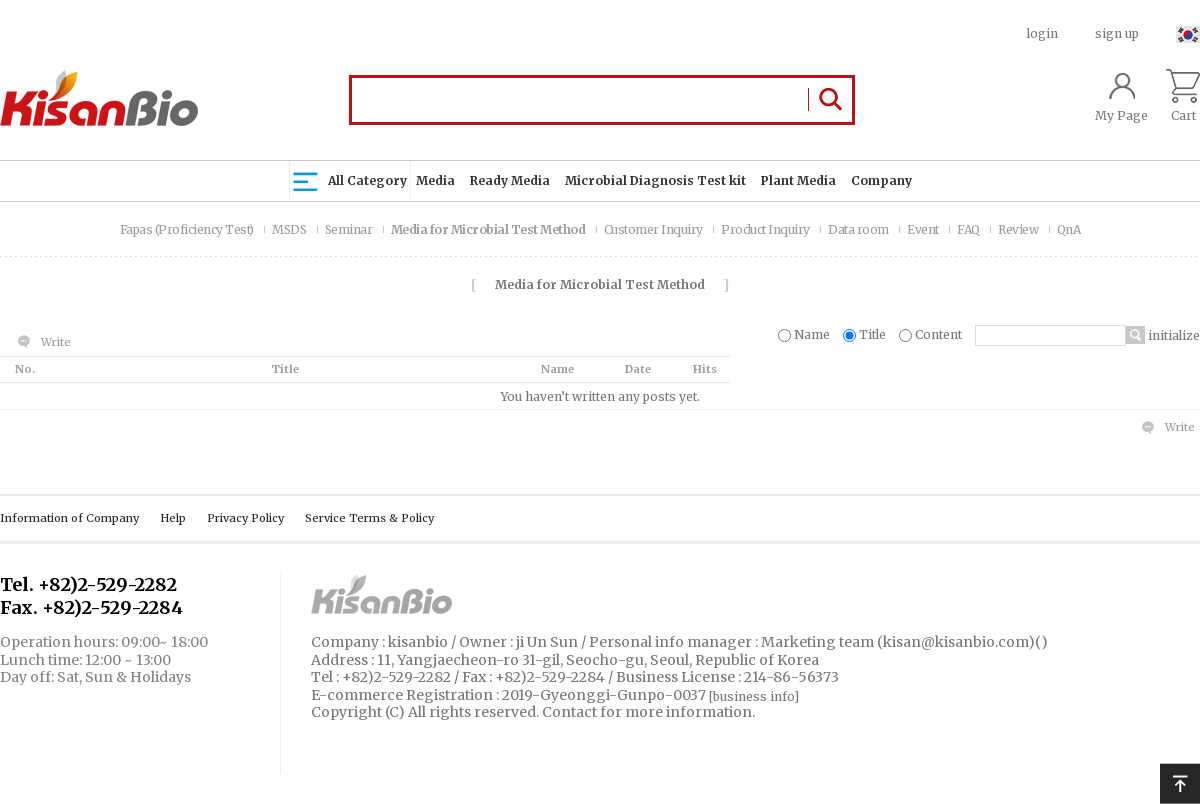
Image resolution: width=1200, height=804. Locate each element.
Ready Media (510, 180)
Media (435, 180)
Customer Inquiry (655, 229)
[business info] (754, 696)
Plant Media (798, 180)
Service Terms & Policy (369, 518)
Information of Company (69, 518)
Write (56, 342)
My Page (1121, 96)
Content (932, 334)
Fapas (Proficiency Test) (188, 229)
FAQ (969, 229)
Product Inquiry (766, 229)
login (1042, 33)
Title (866, 334)
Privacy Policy (245, 518)
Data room (859, 229)
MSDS (290, 229)
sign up (1117, 33)
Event (924, 229)
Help (173, 518)
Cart (1183, 96)
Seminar (350, 229)
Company (881, 180)
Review (1019, 229)
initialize (1172, 335)
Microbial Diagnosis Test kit (655, 180)
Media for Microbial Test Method (489, 229)
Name (805, 334)
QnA (1069, 229)
